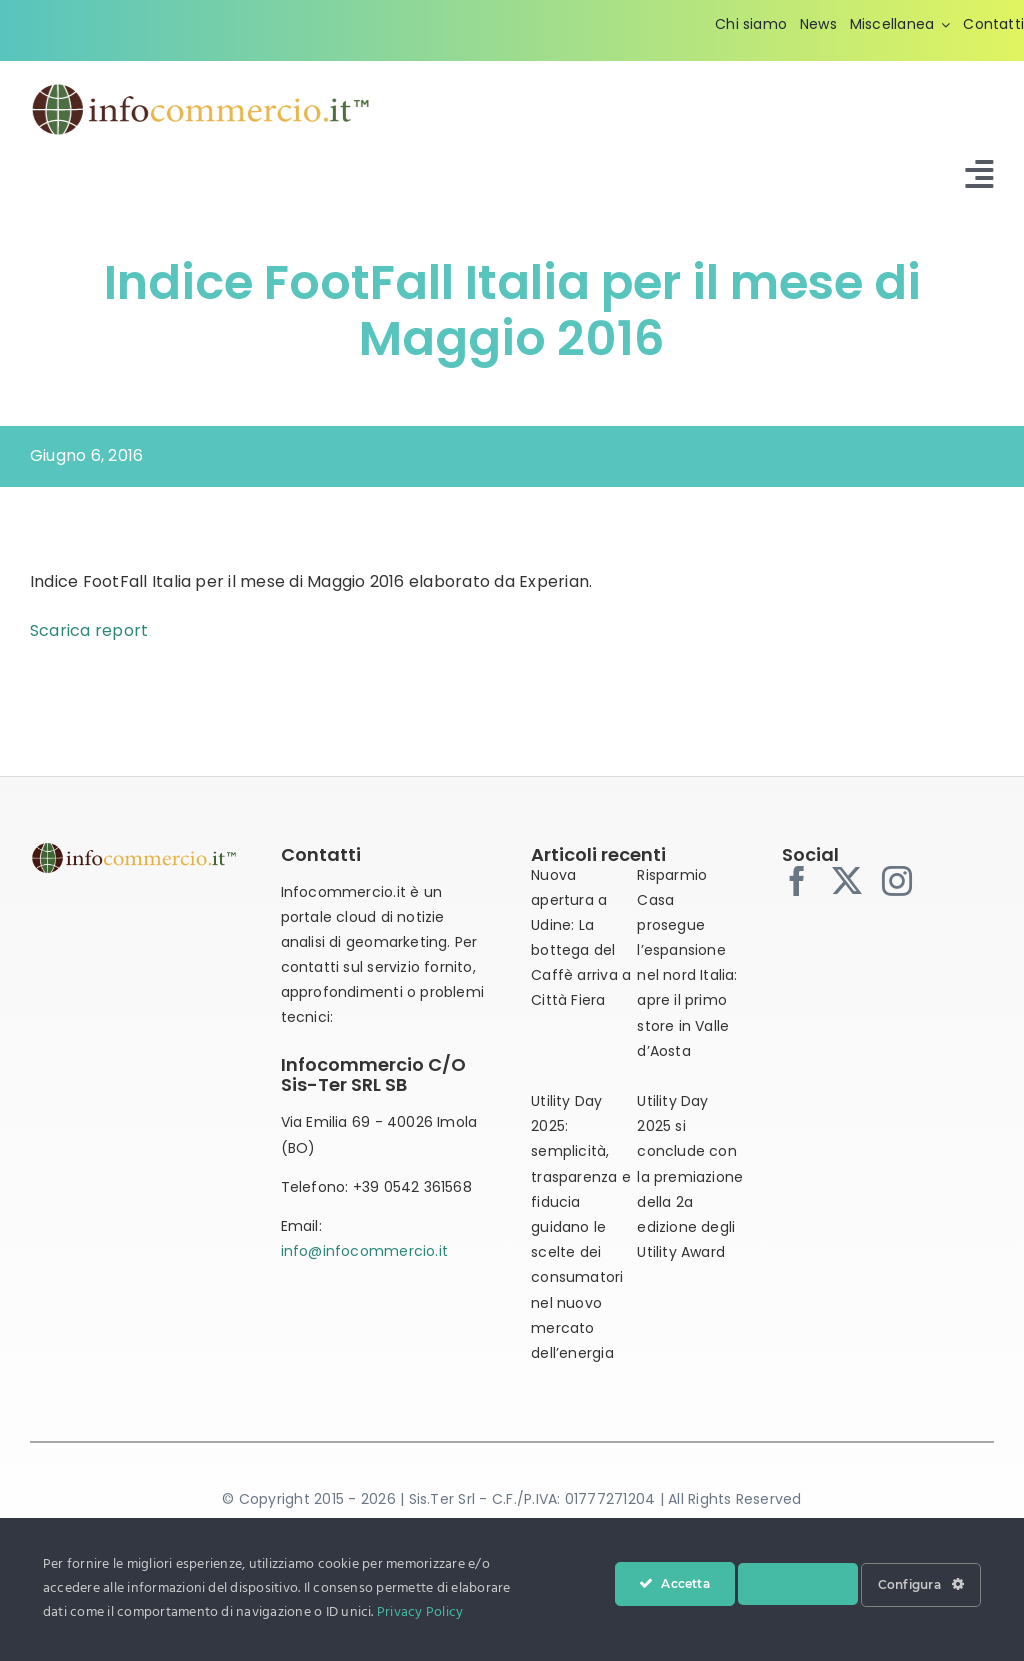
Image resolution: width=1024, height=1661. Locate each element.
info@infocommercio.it (364, 1251)
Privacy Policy (420, 1612)
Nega (798, 1584)
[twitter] (847, 881)
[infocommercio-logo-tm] (201, 88)
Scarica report (89, 630)
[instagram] (897, 881)
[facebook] (797, 881)
